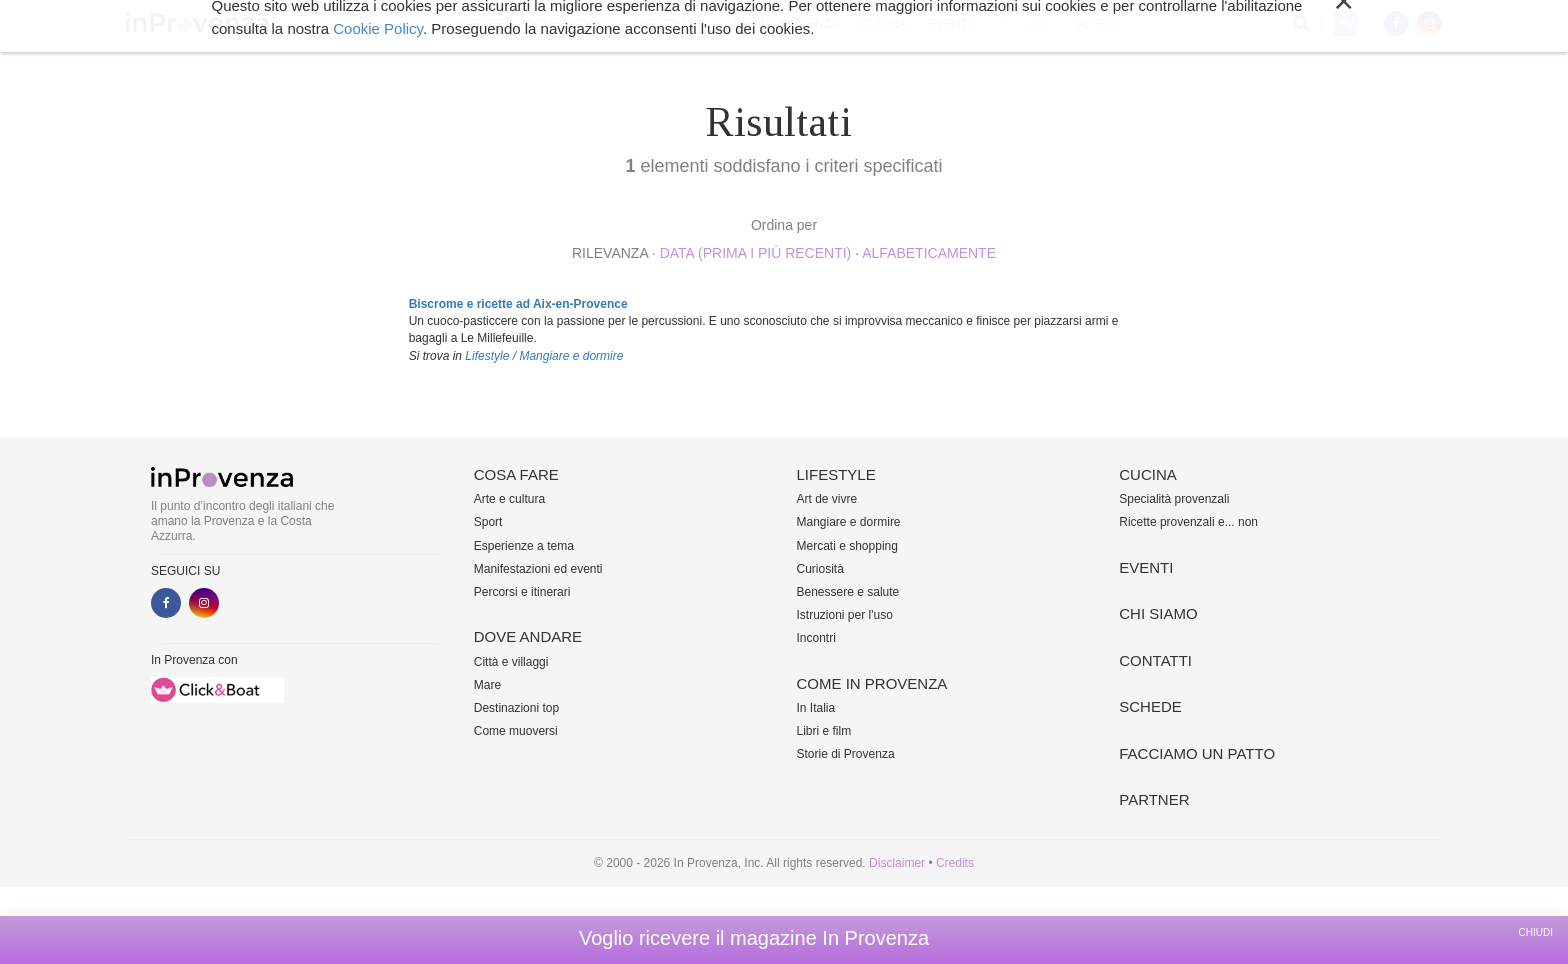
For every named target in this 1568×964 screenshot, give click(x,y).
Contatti (1155, 660)
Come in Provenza (778, 24)
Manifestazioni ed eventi (538, 569)
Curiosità (820, 569)
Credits (955, 863)
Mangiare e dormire (571, 356)
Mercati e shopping (847, 546)
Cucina (883, 24)
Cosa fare (470, 24)
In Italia (816, 708)
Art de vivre (827, 499)
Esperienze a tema (524, 546)
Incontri (816, 638)
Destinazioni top (516, 708)
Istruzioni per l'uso (845, 615)
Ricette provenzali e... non (1188, 522)
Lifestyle (665, 24)
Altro (1095, 24)
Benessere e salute (848, 592)
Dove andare (569, 24)
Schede (1150, 706)
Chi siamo (1023, 24)
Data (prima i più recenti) (756, 253)
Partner (1154, 799)
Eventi (949, 24)
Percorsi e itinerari (522, 592)
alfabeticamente (929, 253)
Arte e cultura (509, 499)
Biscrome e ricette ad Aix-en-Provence (518, 304)
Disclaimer (897, 863)
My (1345, 23)
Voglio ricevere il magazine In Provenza (754, 938)
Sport (488, 522)
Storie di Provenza (846, 754)
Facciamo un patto (1197, 753)
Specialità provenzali (1174, 499)
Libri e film (824, 731)
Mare (487, 685)
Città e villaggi (511, 662)
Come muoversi (516, 731)
